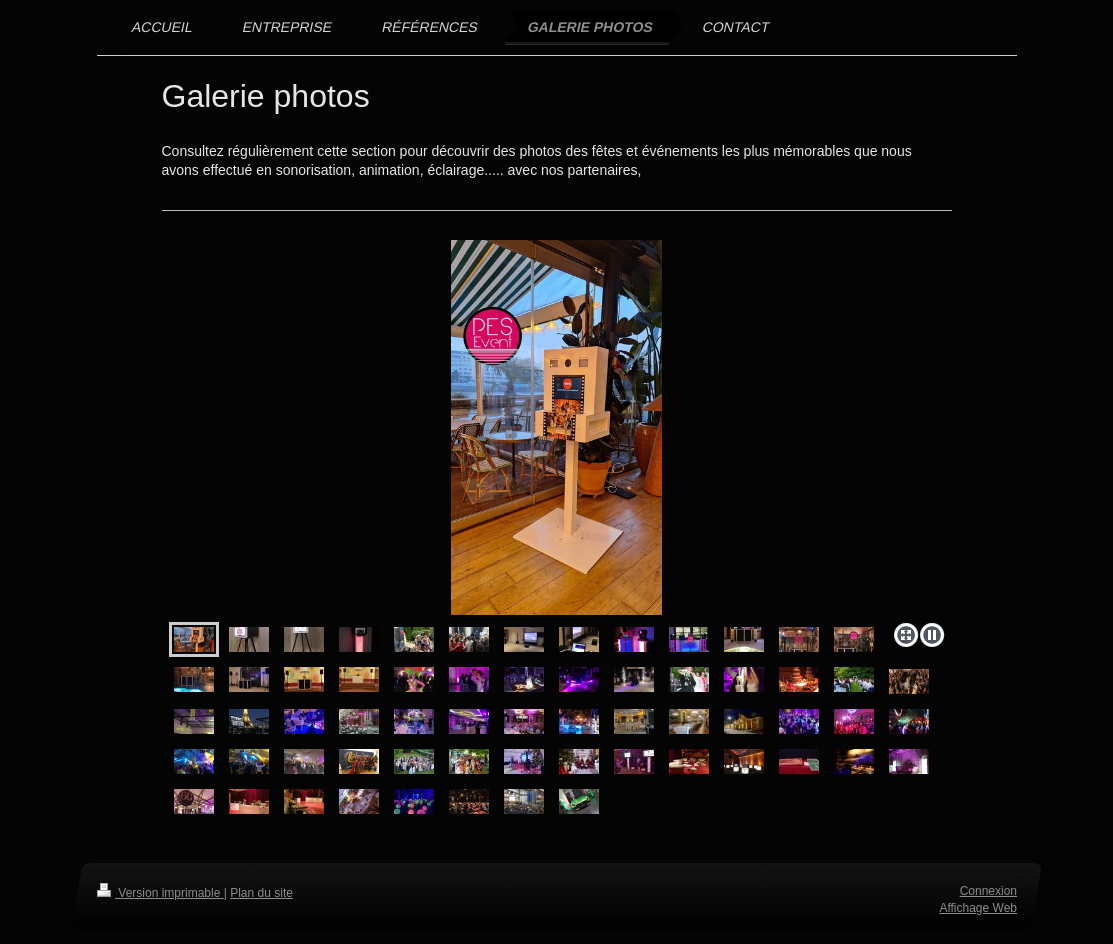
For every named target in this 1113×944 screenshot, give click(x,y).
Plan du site (261, 893)
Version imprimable (160, 893)
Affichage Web (978, 908)
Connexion (987, 891)
